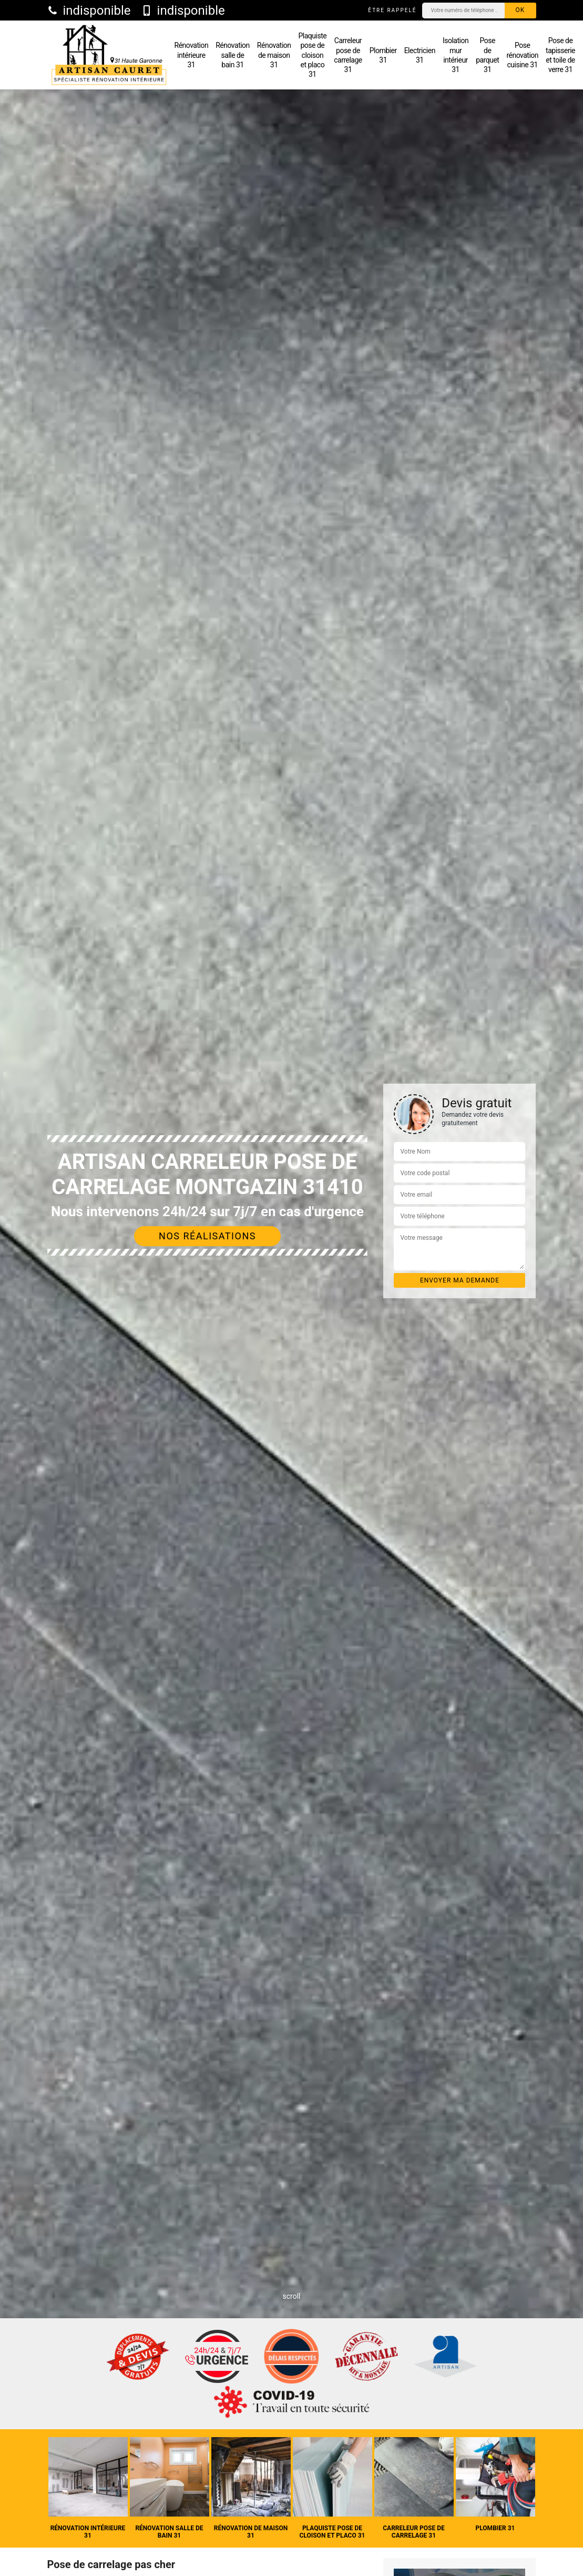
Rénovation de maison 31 (274, 54)
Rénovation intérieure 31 (192, 54)
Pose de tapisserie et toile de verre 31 (560, 55)
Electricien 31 (419, 55)
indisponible (89, 10)
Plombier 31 (383, 55)
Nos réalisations (207, 1235)
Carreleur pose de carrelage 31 (348, 55)
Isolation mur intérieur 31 (455, 55)
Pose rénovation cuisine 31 (522, 54)
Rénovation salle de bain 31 (233, 54)
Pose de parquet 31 (487, 55)
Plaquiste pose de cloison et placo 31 (313, 55)
